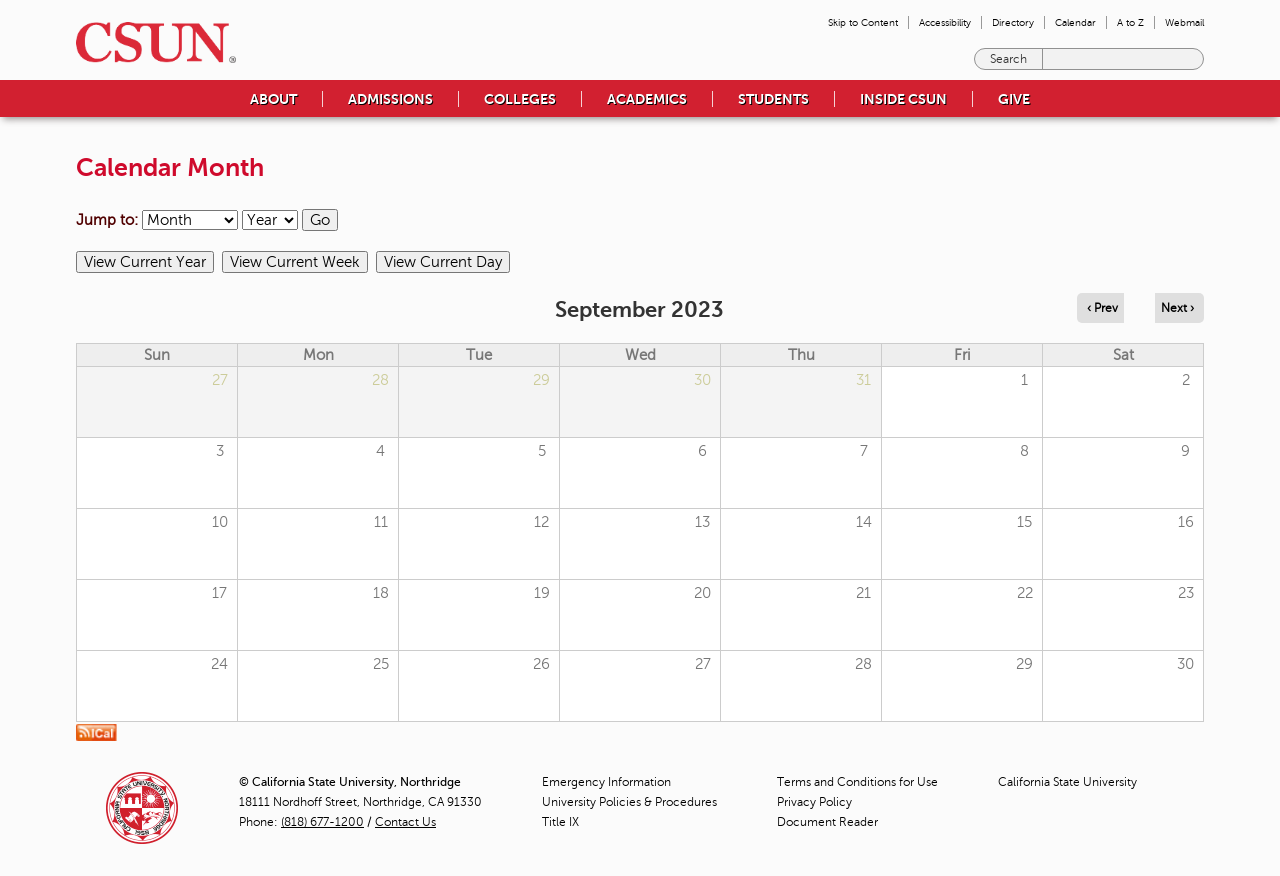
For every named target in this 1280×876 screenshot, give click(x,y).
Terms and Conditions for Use (857, 782)
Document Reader (827, 822)
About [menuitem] (273, 99)
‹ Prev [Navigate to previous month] (1102, 308)
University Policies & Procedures (629, 802)
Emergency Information (606, 782)
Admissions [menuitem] (390, 99)
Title (560, 822)
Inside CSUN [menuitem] (903, 99)
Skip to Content (863, 22)
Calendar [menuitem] (1075, 22)
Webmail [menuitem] (1184, 22)
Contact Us (405, 822)
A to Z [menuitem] (1130, 22)
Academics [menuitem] (647, 99)
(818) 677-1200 (322, 822)
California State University (1067, 782)
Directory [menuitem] (1013, 22)
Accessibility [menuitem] (945, 22)
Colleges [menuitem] (520, 99)
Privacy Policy (814, 802)
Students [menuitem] (773, 99)
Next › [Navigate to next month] (1177, 308)
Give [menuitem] (1014, 99)
